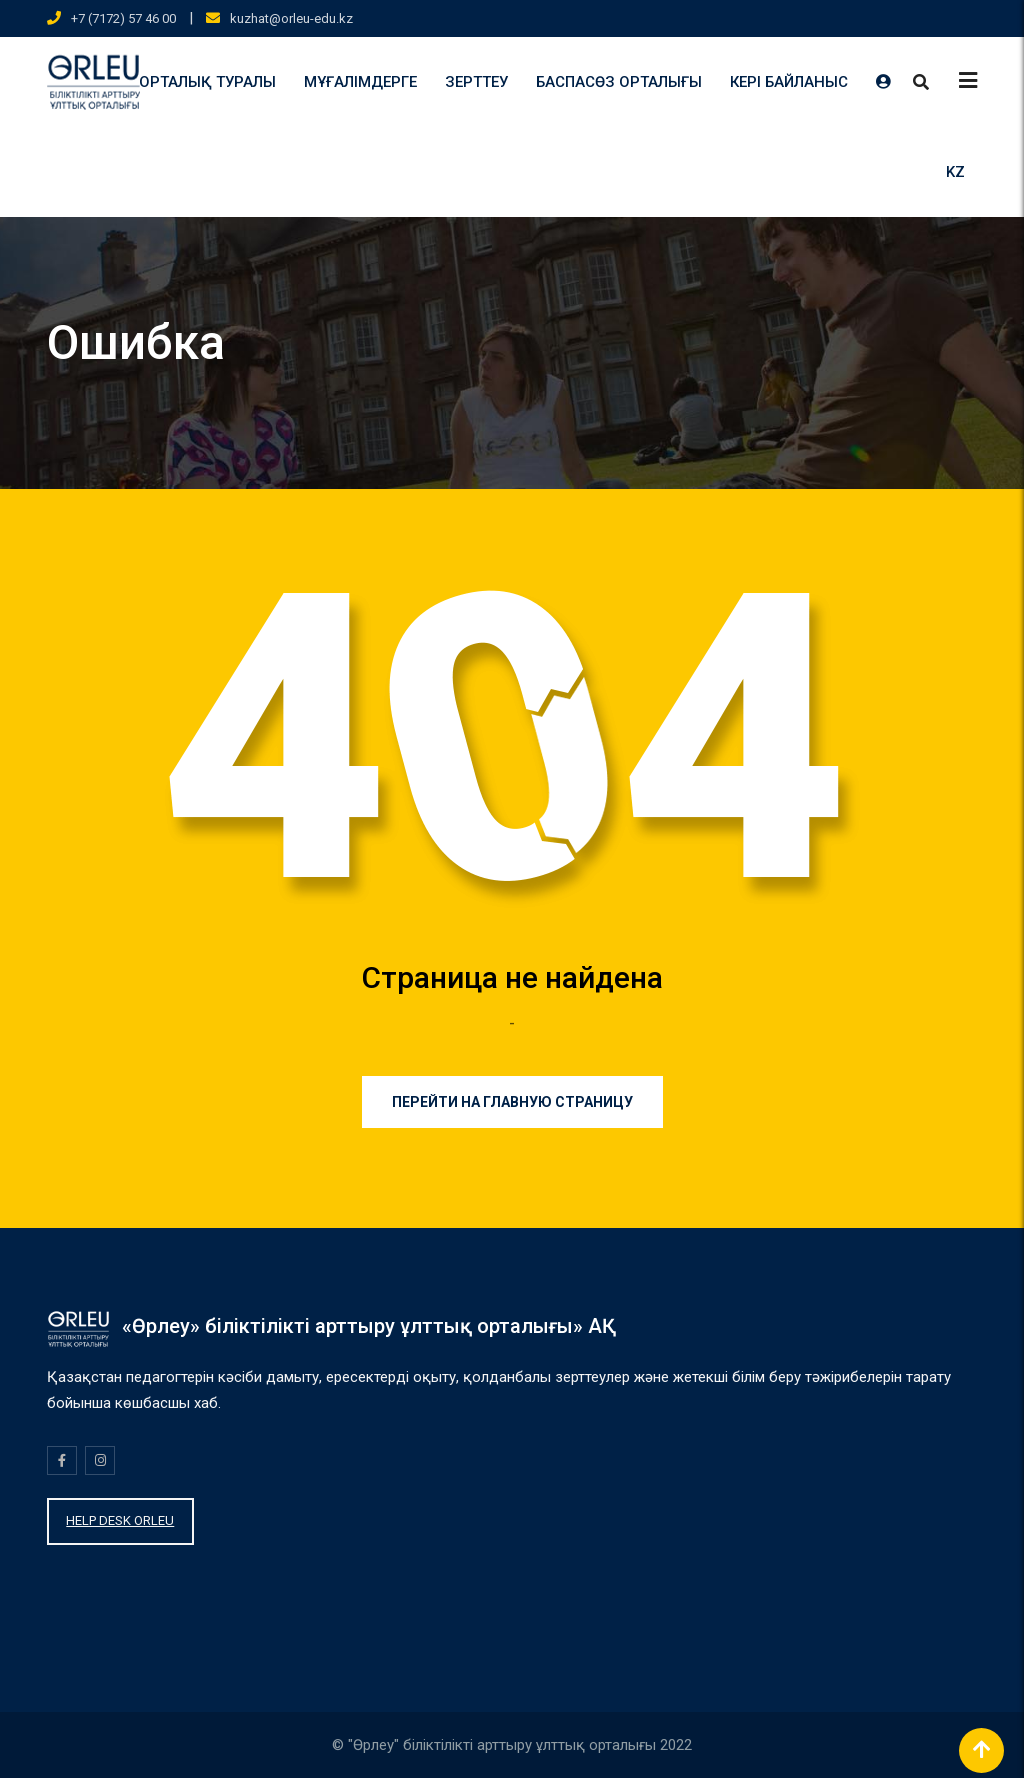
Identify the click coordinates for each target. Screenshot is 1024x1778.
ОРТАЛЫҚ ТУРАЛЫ (207, 82)
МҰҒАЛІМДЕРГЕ (360, 82)
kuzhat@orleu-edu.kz (291, 18)
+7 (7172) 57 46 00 (123, 18)
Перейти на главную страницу (512, 1102)
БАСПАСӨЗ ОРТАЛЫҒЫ (619, 82)
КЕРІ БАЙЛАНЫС (789, 82)
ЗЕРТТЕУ (476, 82)
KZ (955, 172)
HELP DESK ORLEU (120, 1520)
